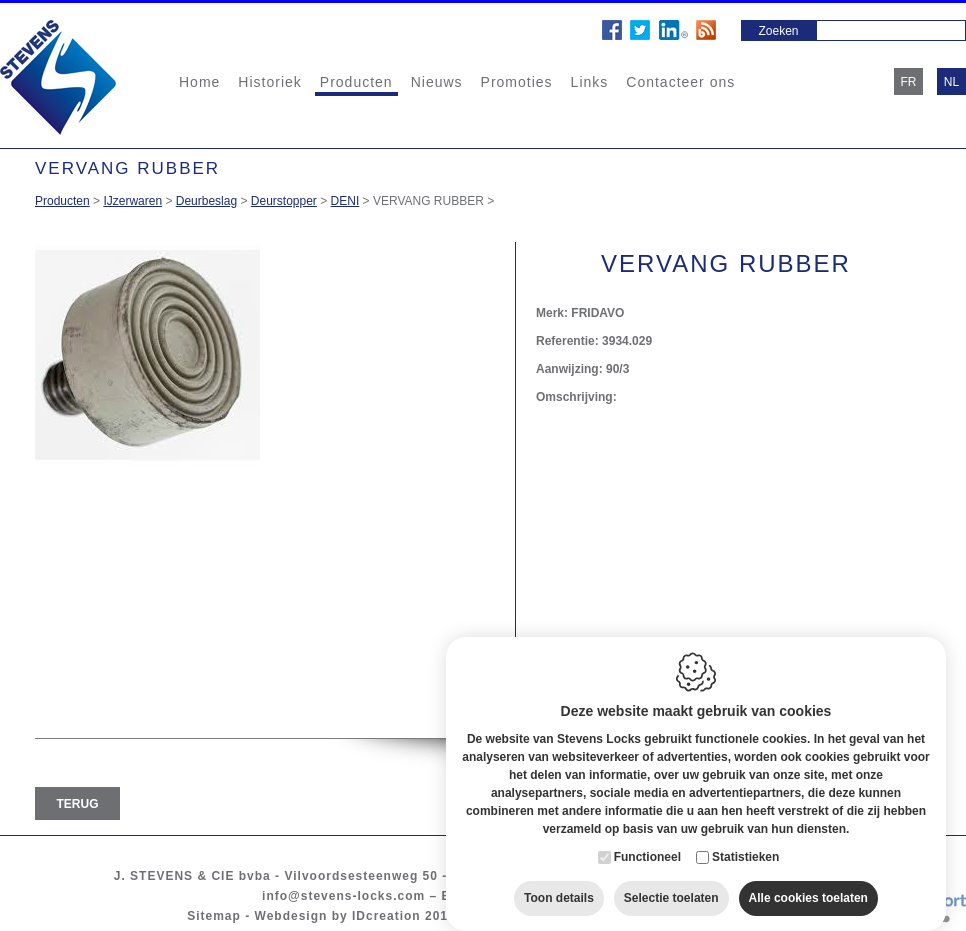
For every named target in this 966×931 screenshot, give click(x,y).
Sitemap (214, 916)
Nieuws (437, 82)
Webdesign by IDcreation (338, 916)
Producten (356, 82)
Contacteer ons (680, 82)
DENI (345, 201)
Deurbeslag (206, 201)
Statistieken (745, 845)
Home (199, 82)
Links (590, 82)
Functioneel (647, 845)
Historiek (269, 82)
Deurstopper (284, 201)
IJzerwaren (132, 201)
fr (909, 82)
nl (951, 82)
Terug (78, 804)
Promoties (517, 82)
